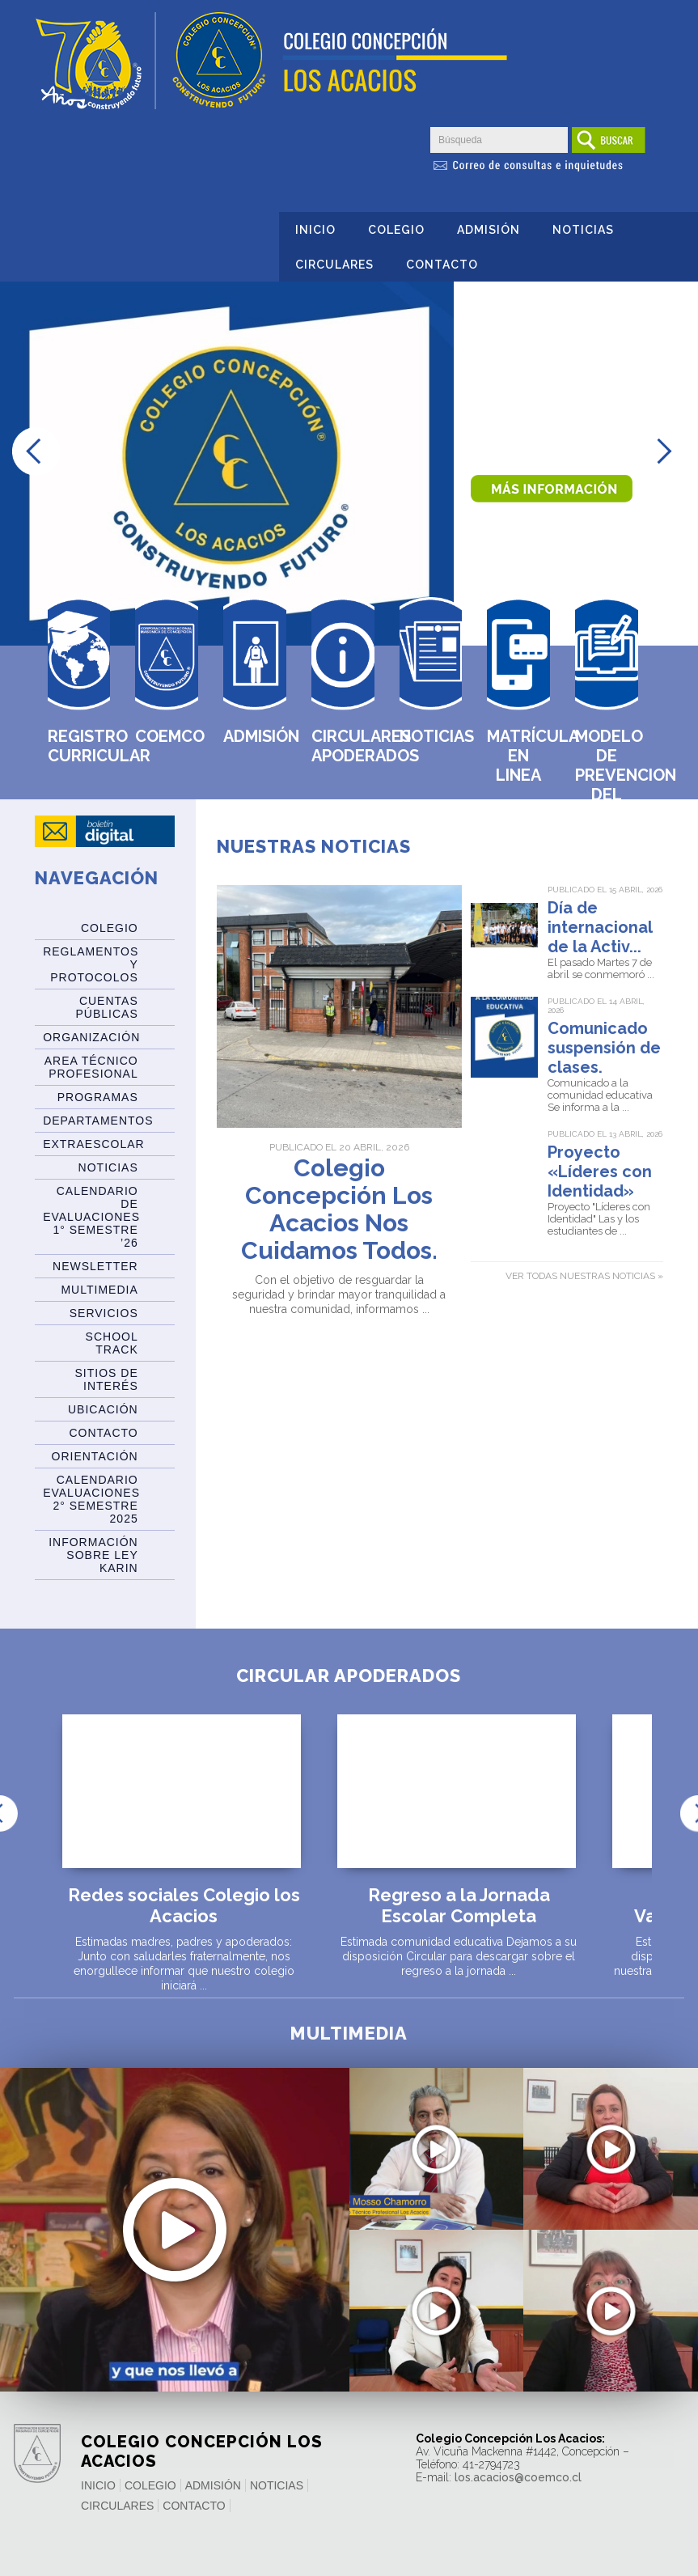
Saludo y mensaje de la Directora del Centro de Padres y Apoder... (611, 2356)
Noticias (583, 229)
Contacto (442, 264)
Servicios (104, 1313)
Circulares (334, 264)
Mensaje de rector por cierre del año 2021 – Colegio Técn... (436, 2186)
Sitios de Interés (106, 1379)
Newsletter (95, 1266)
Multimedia (99, 1289)
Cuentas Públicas (106, 1007)
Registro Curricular (79, 746)
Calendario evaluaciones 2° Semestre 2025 (91, 1499)
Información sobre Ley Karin (93, 1555)
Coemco (166, 736)
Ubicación (103, 1409)
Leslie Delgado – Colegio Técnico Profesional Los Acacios (436, 2356)
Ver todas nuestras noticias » (584, 1276)
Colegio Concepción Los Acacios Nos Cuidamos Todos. (339, 1210)
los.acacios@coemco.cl (518, 2477)
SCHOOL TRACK (112, 1343)
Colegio (396, 229)
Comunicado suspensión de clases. (604, 1048)
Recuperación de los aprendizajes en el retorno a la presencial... (174, 2243)
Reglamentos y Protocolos (90, 964)
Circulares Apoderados (342, 746)
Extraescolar (94, 1144)
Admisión (488, 229)
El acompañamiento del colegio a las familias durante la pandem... (611, 2195)
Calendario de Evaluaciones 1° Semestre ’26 (91, 1216)
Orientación (95, 1456)
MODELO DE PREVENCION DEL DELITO (606, 775)
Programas (97, 1097)
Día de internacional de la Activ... (600, 927)
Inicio (315, 229)
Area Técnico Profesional (91, 1067)
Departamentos (98, 1120)
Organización (91, 1037)
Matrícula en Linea (518, 756)
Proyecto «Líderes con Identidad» (600, 1171)
